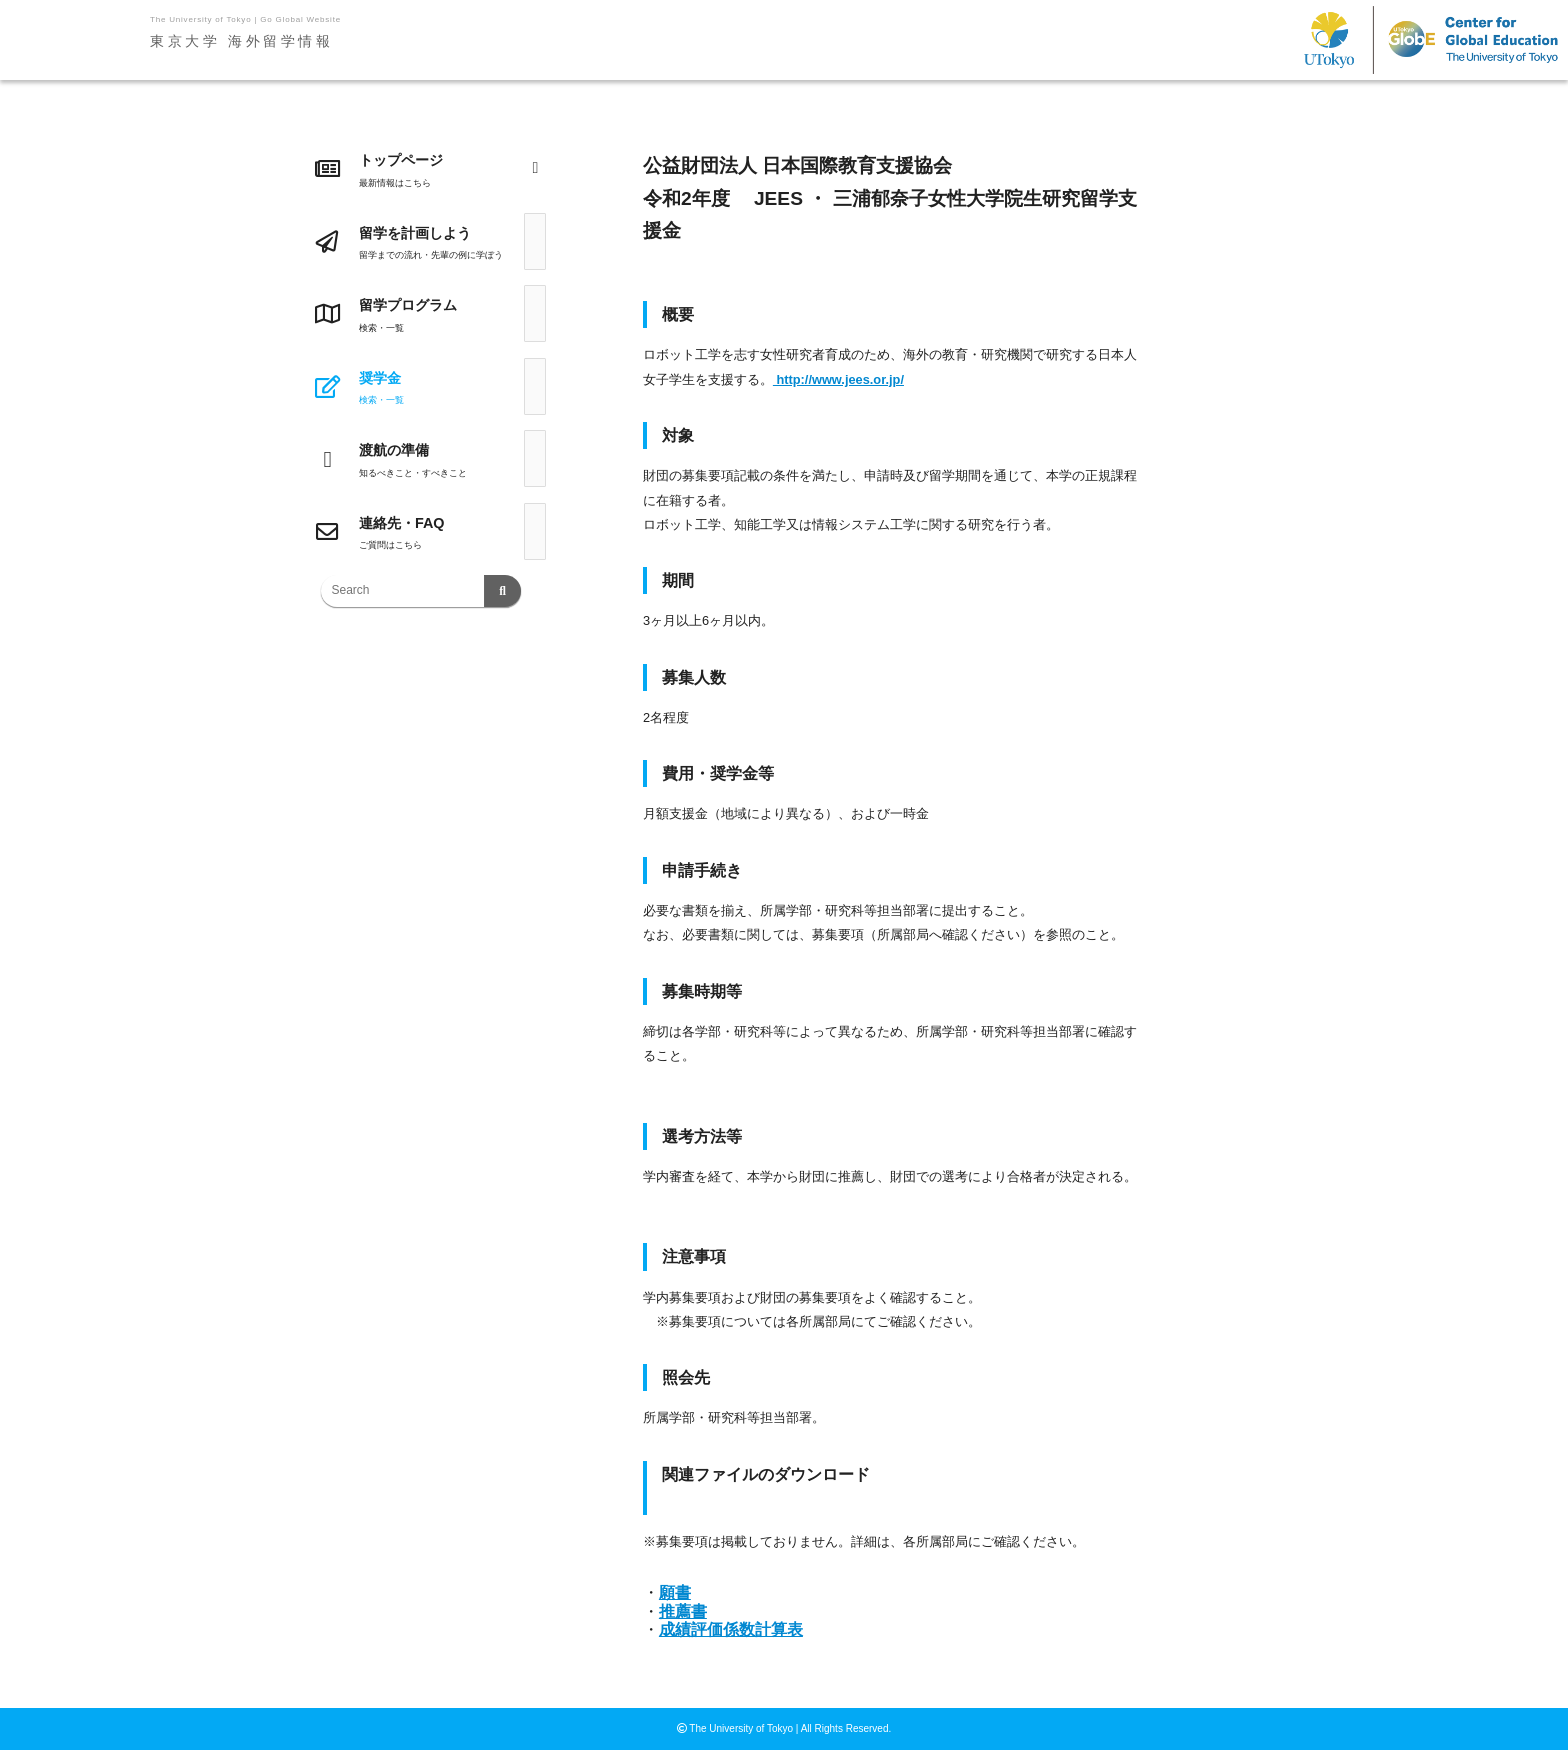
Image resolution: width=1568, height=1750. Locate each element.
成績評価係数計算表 (731, 1629)
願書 (675, 1592)
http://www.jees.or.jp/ (838, 379)
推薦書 (683, 1611)
